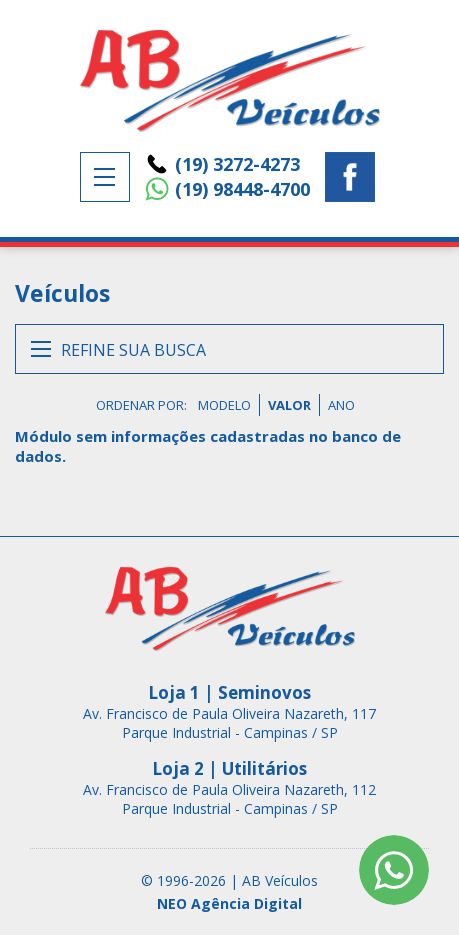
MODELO (224, 405)
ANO (341, 405)
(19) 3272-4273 (237, 164)
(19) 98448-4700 (242, 189)
